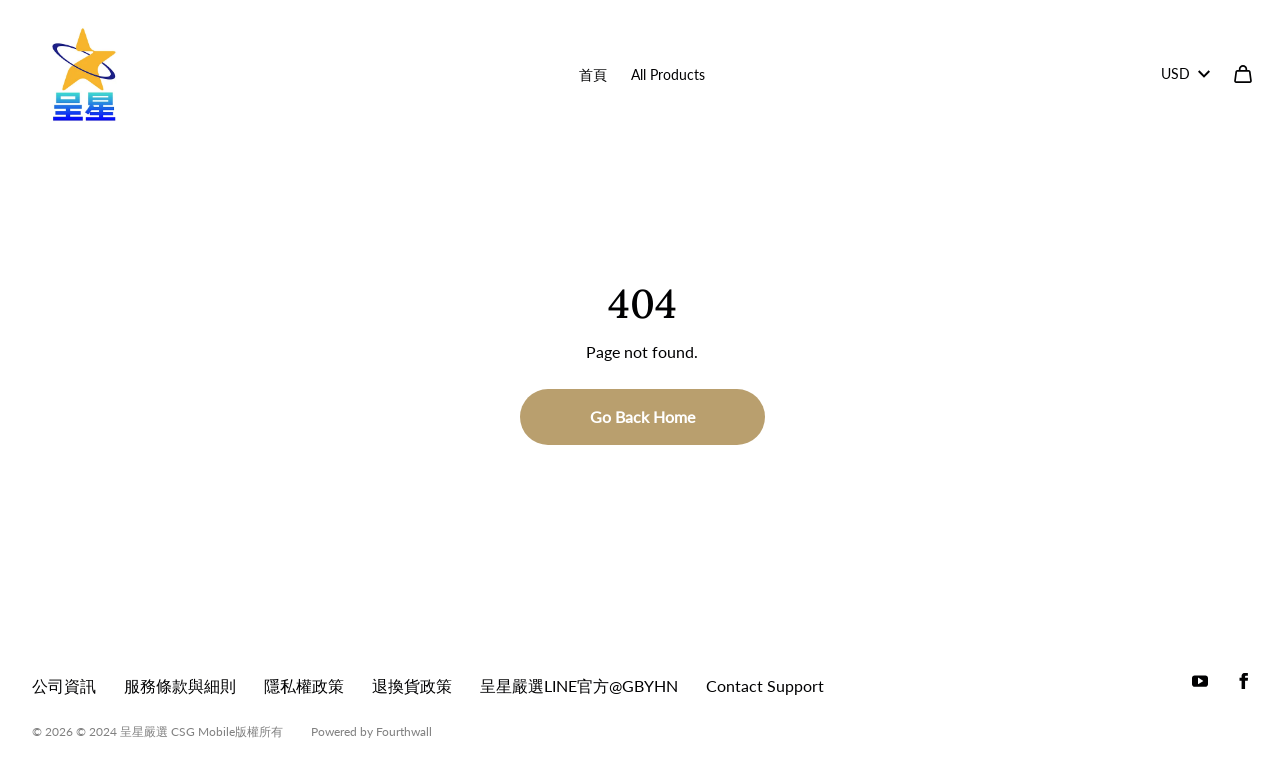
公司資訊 (64, 685)
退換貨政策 (412, 685)
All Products (668, 74)
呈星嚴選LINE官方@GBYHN (579, 685)
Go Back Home (642, 416)
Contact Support (765, 685)
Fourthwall (404, 731)
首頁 (593, 74)
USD (1185, 73)
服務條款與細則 (180, 685)
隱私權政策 (304, 685)
